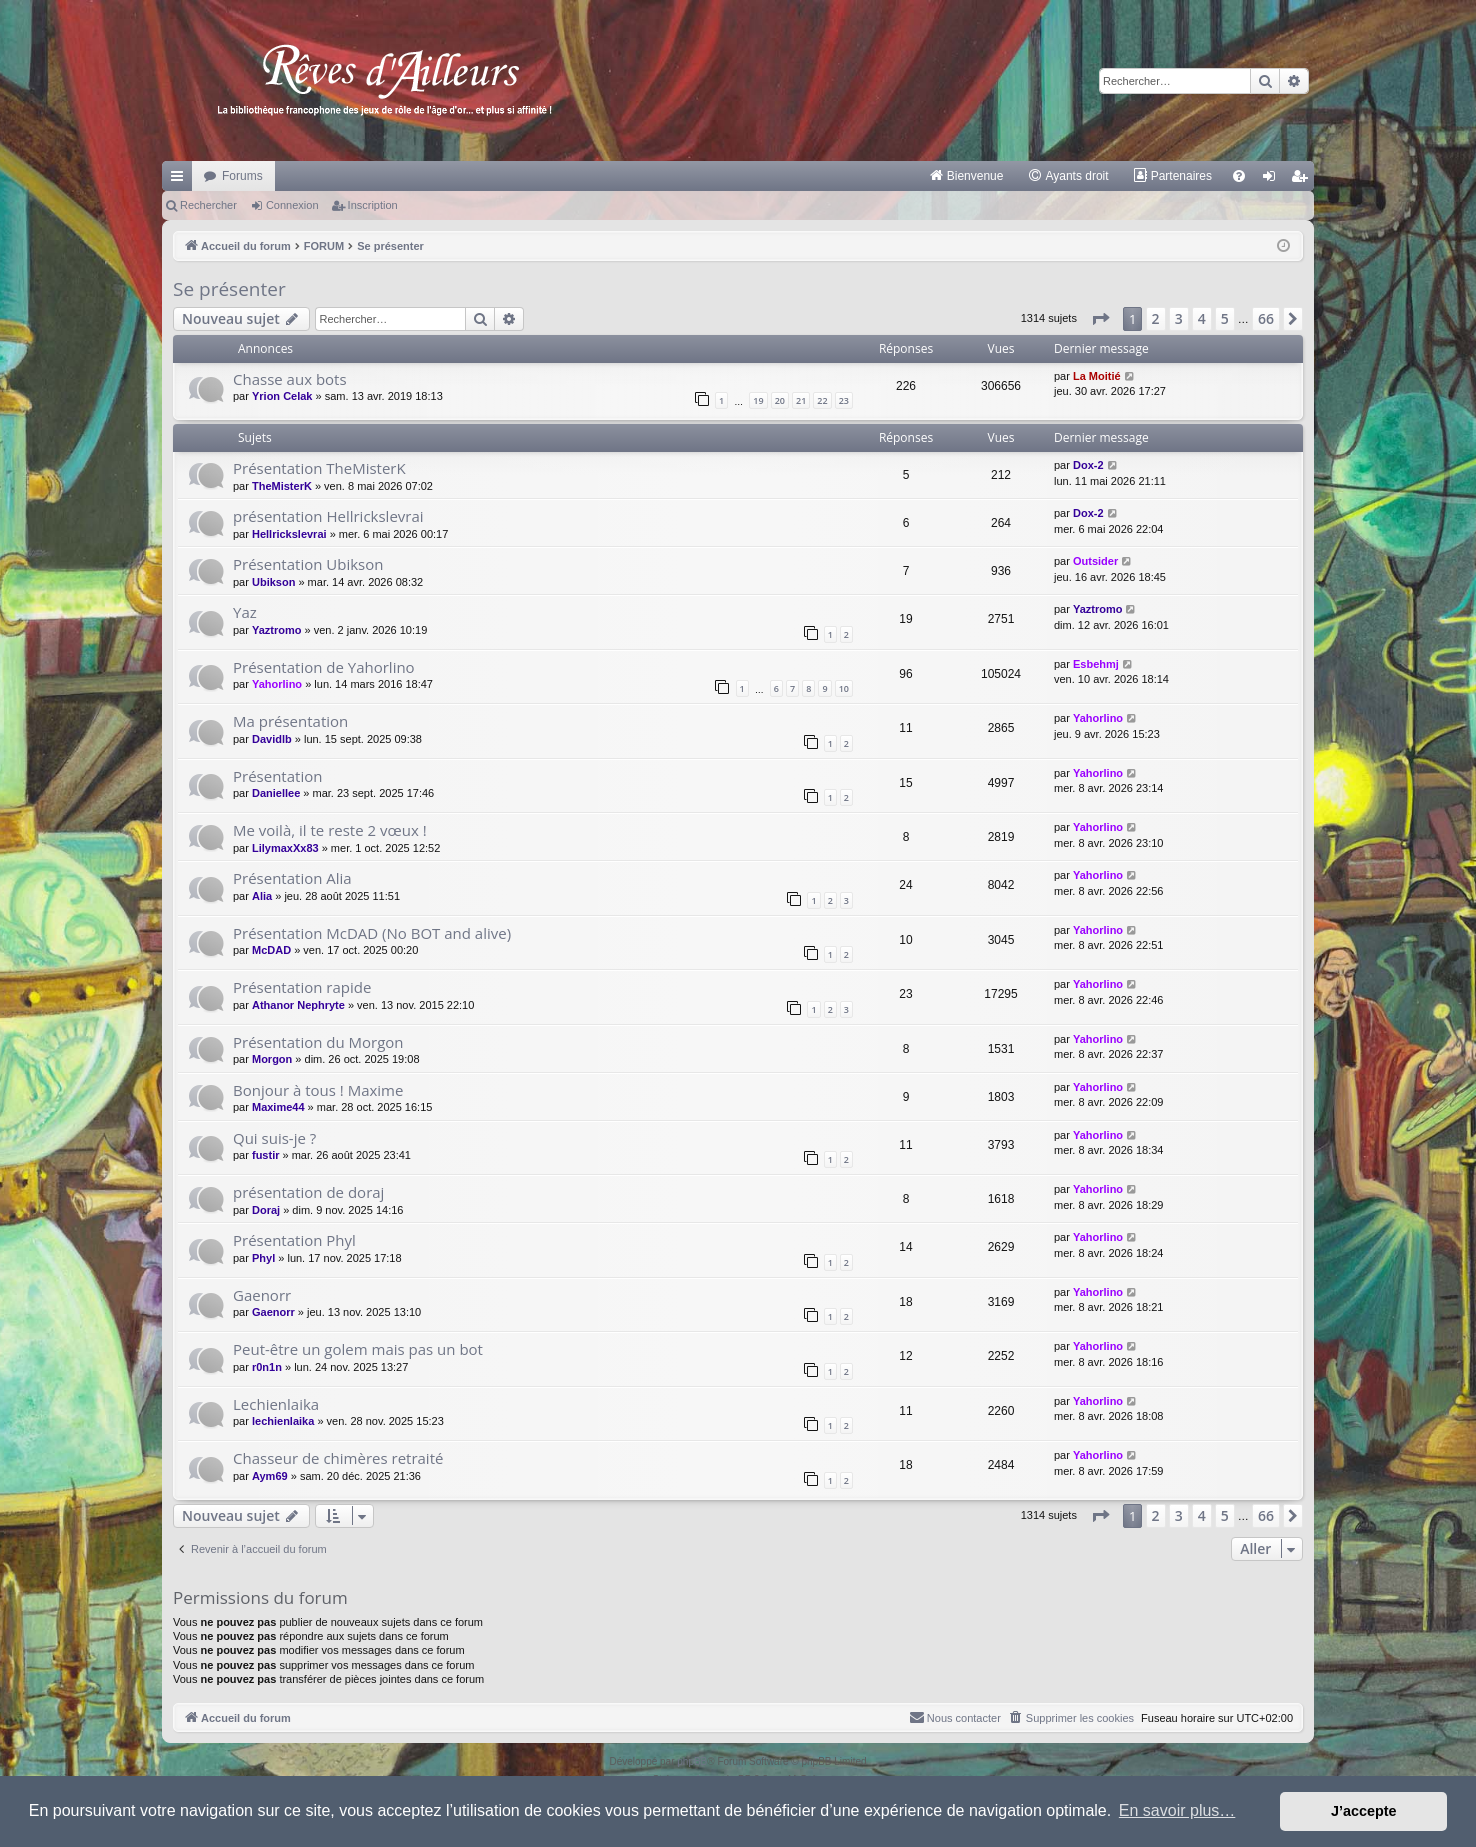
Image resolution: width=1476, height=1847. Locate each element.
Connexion (292, 205)
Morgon (272, 1059)
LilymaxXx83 (285, 848)
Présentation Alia (292, 878)
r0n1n (267, 1367)
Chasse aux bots (290, 379)
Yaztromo (277, 630)
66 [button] (1266, 318)
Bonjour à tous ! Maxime (318, 1090)
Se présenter (229, 289)
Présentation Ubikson (308, 564)
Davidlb (272, 739)
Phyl (263, 1258)
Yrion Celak (282, 396)
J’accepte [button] (1364, 1811)
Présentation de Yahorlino (324, 667)
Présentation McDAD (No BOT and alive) (372, 933)
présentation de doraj (308, 1192)
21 (801, 400)
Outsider (1095, 561)
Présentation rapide (302, 987)
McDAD (271, 950)
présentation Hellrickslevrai (328, 516)
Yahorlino (277, 684)
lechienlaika (283, 1421)
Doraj (266, 1210)
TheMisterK (282, 486)
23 (844, 400)
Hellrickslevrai (289, 534)
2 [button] (1156, 318)
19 (758, 400)
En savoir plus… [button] (1177, 1810)
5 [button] (1225, 318)
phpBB (692, 1761)
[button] (1100, 319)
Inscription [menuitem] (1303, 180)
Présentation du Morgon (318, 1042)
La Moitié (1097, 376)
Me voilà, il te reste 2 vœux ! (330, 830)
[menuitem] (966, 176)
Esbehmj (1096, 664)
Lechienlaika (276, 1404)
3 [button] (1179, 318)
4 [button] (1202, 318)
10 (844, 688)
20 (780, 400)
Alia (262, 896)
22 (822, 400)
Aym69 (270, 1476)
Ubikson (273, 582)
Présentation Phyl (294, 1240)
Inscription (373, 205)
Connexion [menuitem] (1273, 180)
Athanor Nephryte (298, 1005)
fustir (266, 1155)
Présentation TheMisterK (319, 468)
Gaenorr (262, 1295)
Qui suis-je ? (274, 1138)
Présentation (277, 776)
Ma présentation (290, 721)
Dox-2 (1088, 465)
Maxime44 (278, 1107)
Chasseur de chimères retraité (338, 1458)
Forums (242, 176)
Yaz (245, 612)
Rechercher (208, 205)
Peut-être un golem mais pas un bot (358, 1349)
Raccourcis (181, 180)
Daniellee (276, 793)
